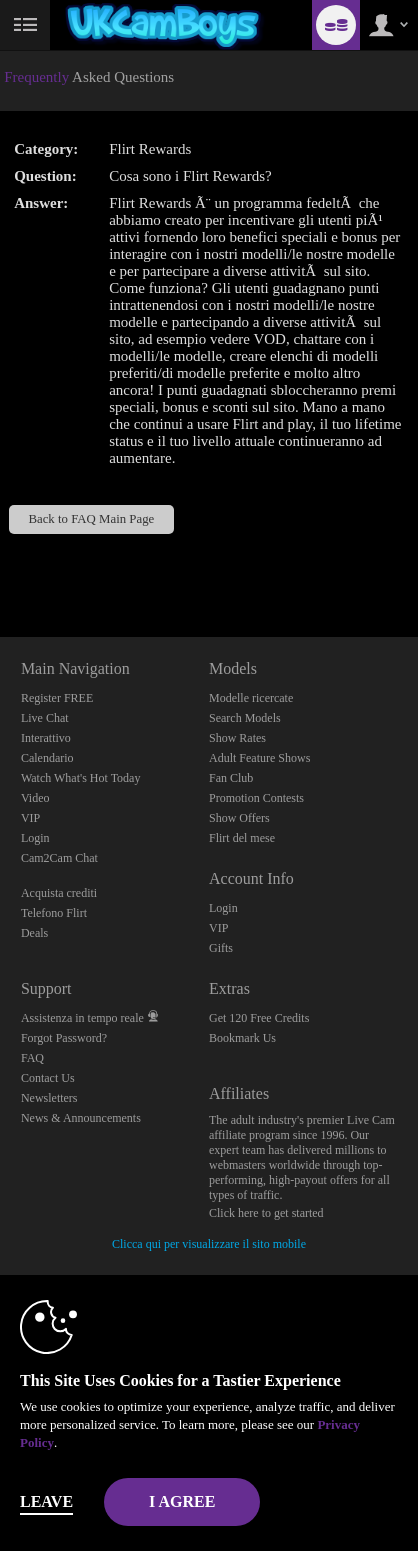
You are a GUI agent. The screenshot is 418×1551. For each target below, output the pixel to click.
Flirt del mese (242, 838)
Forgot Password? (64, 1038)
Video (35, 798)
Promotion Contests (256, 798)
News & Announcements (81, 1118)
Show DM (0, 562)
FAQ (32, 1058)
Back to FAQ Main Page (91, 519)
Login (35, 838)
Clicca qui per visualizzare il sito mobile (209, 1244)
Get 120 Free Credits (259, 1018)
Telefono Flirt (54, 913)
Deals (34, 933)
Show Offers (239, 818)
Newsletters (49, 1098)
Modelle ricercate (251, 698)
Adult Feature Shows (259, 758)
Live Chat (45, 718)
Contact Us (48, 1078)
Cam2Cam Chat (59, 858)
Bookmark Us (242, 1038)
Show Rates (237, 738)
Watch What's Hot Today (81, 778)
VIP (30, 818)
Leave (46, 1501)
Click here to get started (266, 1213)
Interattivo (46, 738)
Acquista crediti (59, 893)
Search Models (245, 718)
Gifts (221, 948)
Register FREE (57, 698)
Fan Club (231, 778)
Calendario (47, 758)
